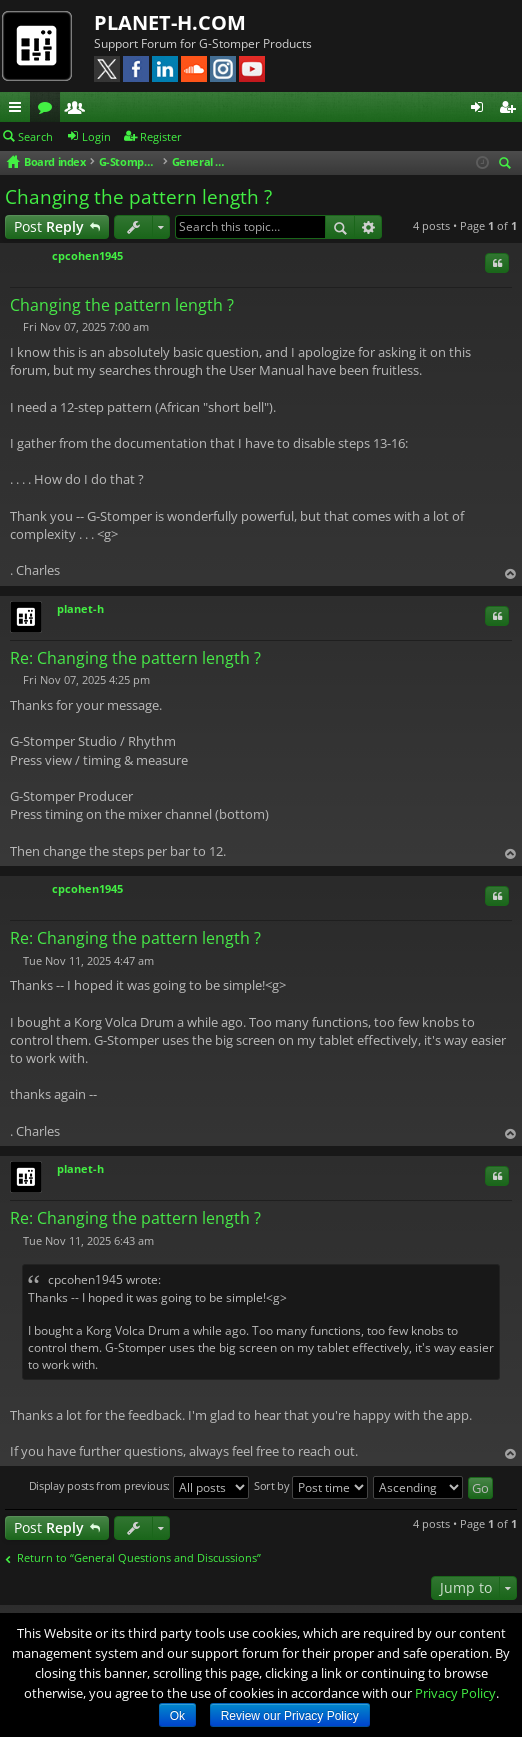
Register (161, 136)
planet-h (80, 608)
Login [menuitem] (481, 110)
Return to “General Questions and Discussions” (139, 1558)
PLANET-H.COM (170, 22)
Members (79, 110)
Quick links (19, 110)
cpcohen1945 (87, 255)
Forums (49, 110)
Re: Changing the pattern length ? (135, 658)
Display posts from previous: (139, 1487)
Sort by (311, 1487)
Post (49, 226)
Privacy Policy (455, 1693)
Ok (177, 1716)
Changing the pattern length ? (138, 197)
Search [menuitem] (508, 164)
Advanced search (368, 227)
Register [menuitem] (511, 110)
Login (96, 136)
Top (510, 574)
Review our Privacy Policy (290, 1716)
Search (35, 136)
